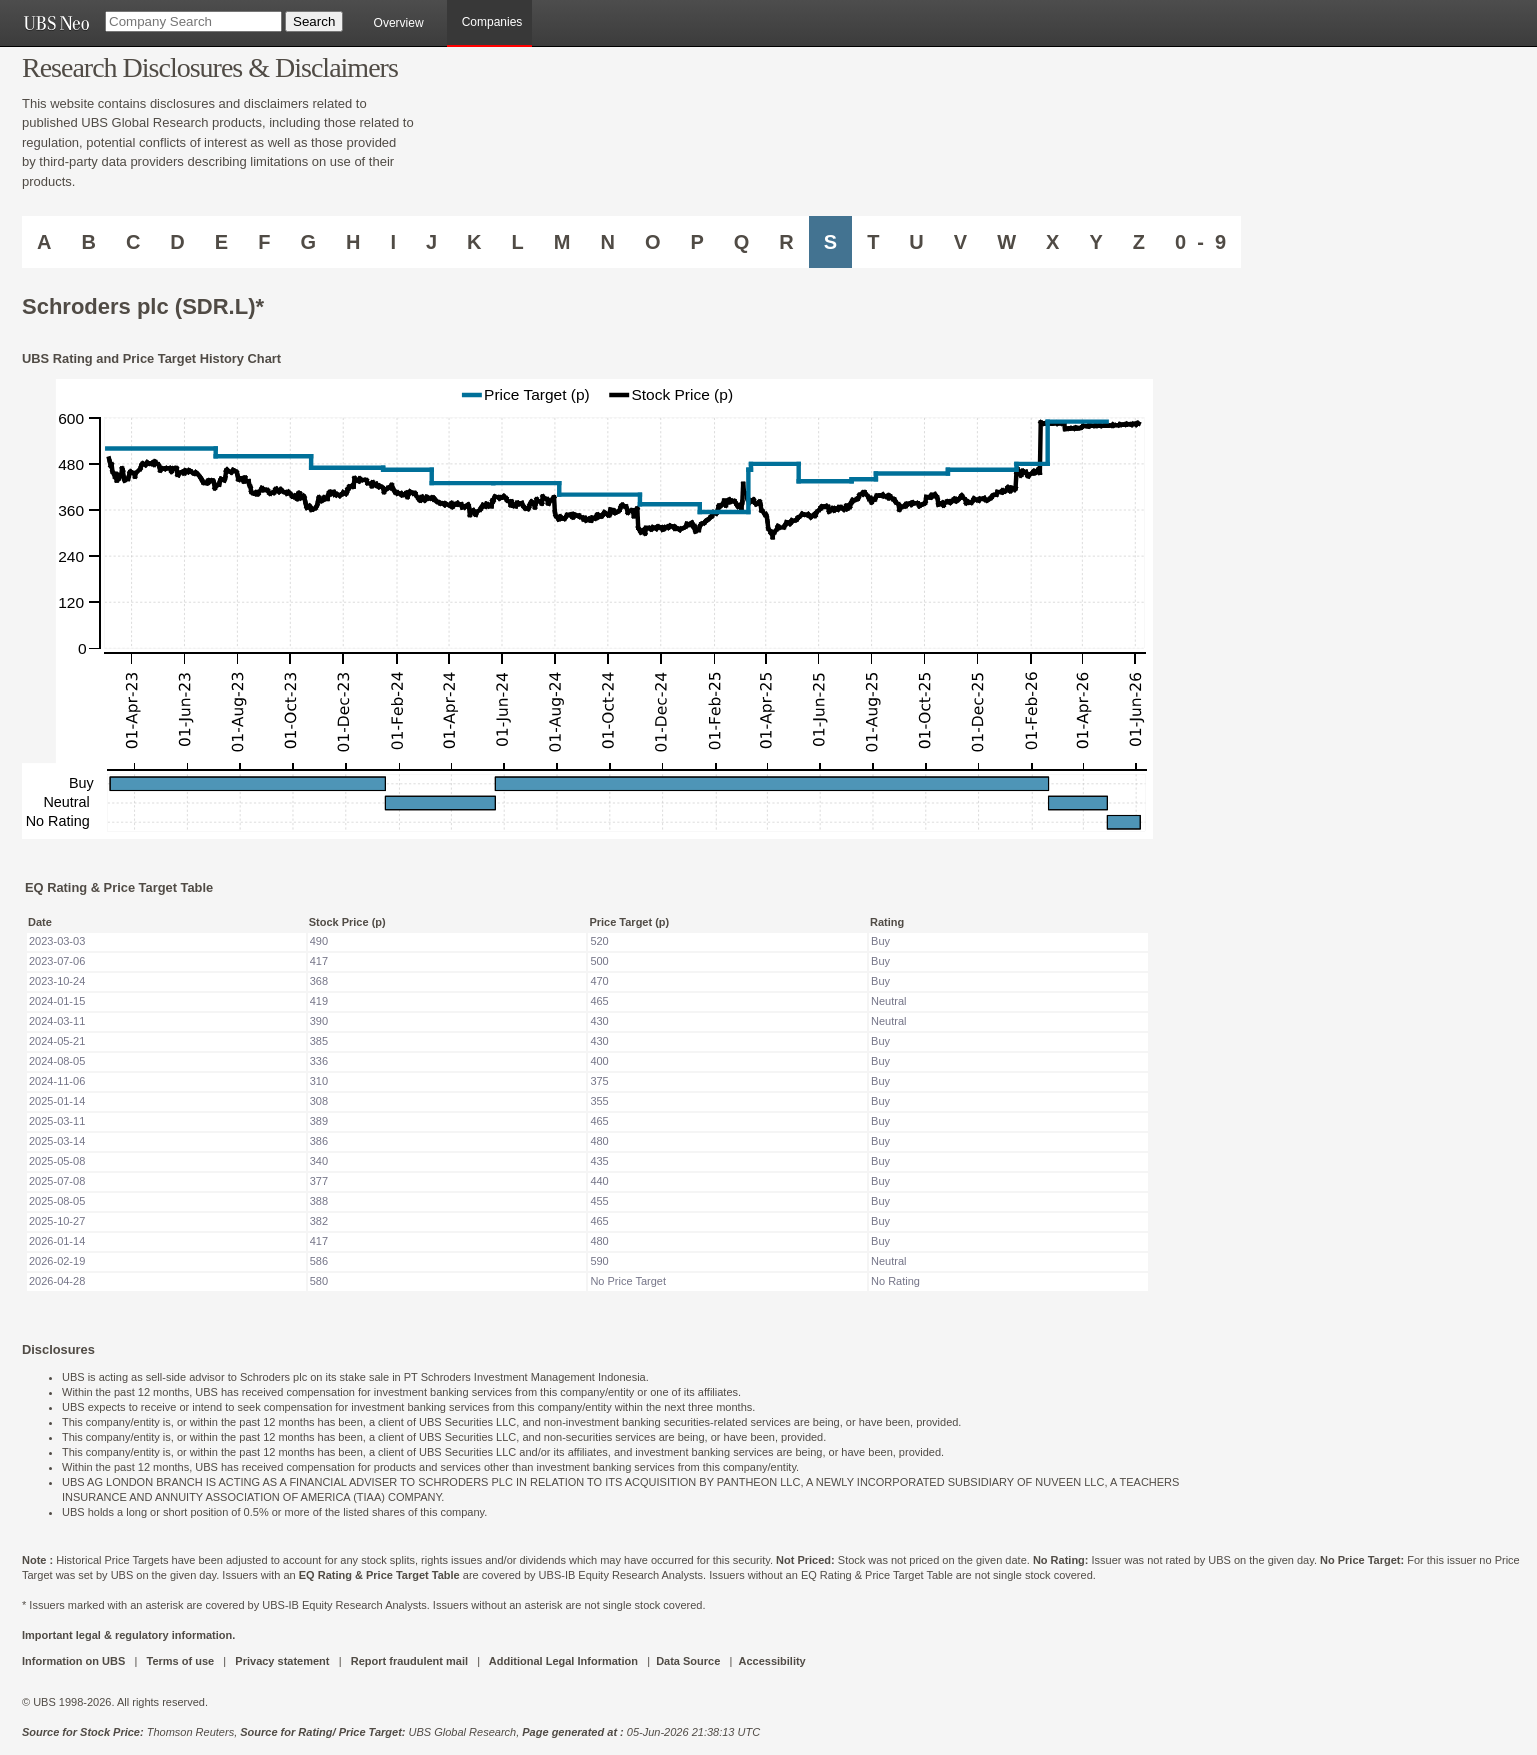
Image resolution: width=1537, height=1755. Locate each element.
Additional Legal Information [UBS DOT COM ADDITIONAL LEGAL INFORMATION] (563, 1661)
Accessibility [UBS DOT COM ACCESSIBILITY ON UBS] (771, 1661)
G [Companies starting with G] (308, 242)
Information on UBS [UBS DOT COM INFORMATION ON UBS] (75, 1661)
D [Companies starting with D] (177, 242)
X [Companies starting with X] (1052, 242)
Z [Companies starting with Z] (1139, 242)
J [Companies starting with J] (431, 242)
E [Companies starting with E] (221, 242)
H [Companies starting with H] (353, 242)
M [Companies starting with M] (562, 242)
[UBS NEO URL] (56, 23)
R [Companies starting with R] (786, 242)
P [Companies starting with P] (696, 242)
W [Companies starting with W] (1006, 242)
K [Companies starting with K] (474, 242)
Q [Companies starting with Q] (742, 242)
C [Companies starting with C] (133, 242)
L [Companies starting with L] (518, 242)
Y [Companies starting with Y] (1095, 242)
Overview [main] (399, 23)
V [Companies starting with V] (960, 242)
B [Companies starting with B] (88, 242)
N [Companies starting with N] (607, 242)
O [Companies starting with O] (653, 242)
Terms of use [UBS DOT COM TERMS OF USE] (180, 1661)
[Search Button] (314, 21)
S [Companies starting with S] (830, 242)
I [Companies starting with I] (393, 242)
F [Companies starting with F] (264, 242)
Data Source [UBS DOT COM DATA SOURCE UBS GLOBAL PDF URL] (688, 1661)
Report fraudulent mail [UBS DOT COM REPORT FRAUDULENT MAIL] (409, 1661)
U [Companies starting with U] (916, 242)
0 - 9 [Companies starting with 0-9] (1200, 242)
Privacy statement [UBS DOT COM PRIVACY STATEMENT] (282, 1661)
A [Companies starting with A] (44, 242)
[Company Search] (193, 21)
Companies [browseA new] (492, 22)
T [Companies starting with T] (873, 242)
